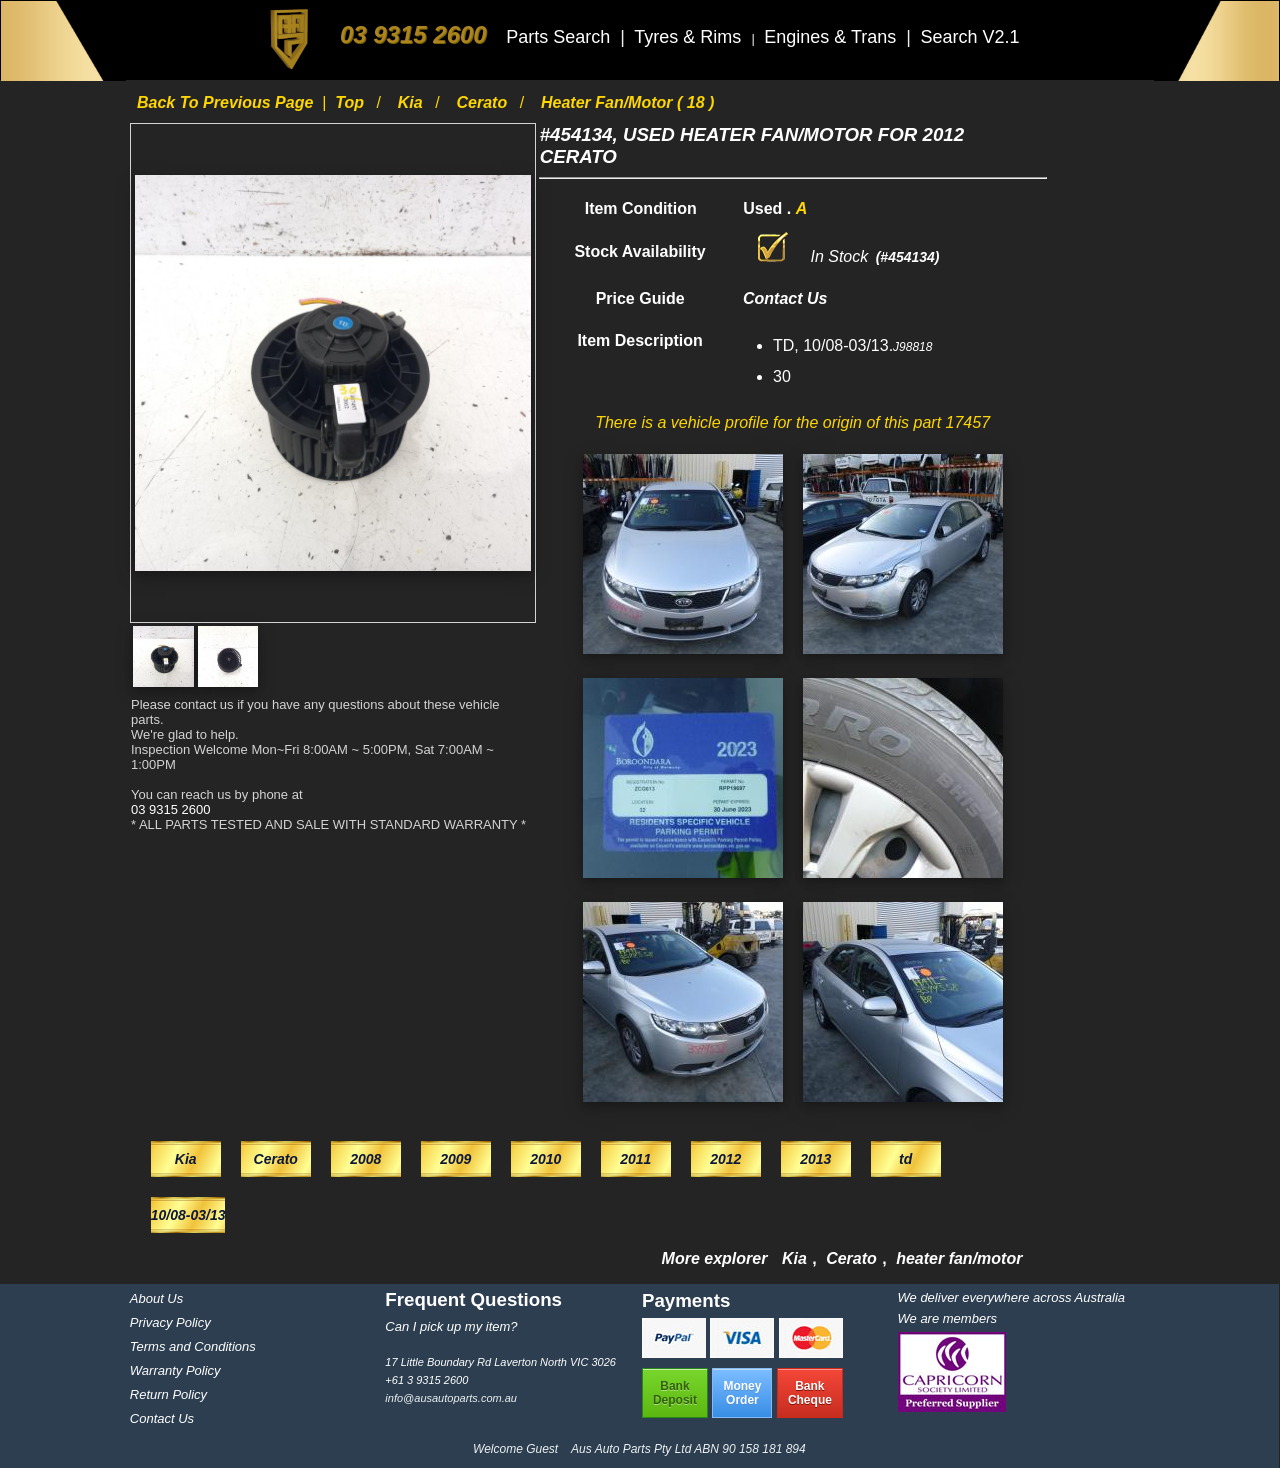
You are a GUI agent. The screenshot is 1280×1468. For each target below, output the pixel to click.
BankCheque (810, 1393)
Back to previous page (227, 102)
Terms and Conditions (193, 1346)
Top (351, 102)
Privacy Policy (170, 1322)
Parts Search (560, 37)
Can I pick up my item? (451, 1326)
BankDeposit (675, 1393)
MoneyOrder (742, 1393)
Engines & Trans (832, 37)
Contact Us (162, 1418)
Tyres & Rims (690, 37)
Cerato (484, 102)
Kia (412, 102)
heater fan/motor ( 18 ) (627, 102)
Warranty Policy (175, 1370)
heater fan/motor (959, 1258)
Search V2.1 (969, 37)
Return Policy (168, 1394)
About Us (156, 1298)
